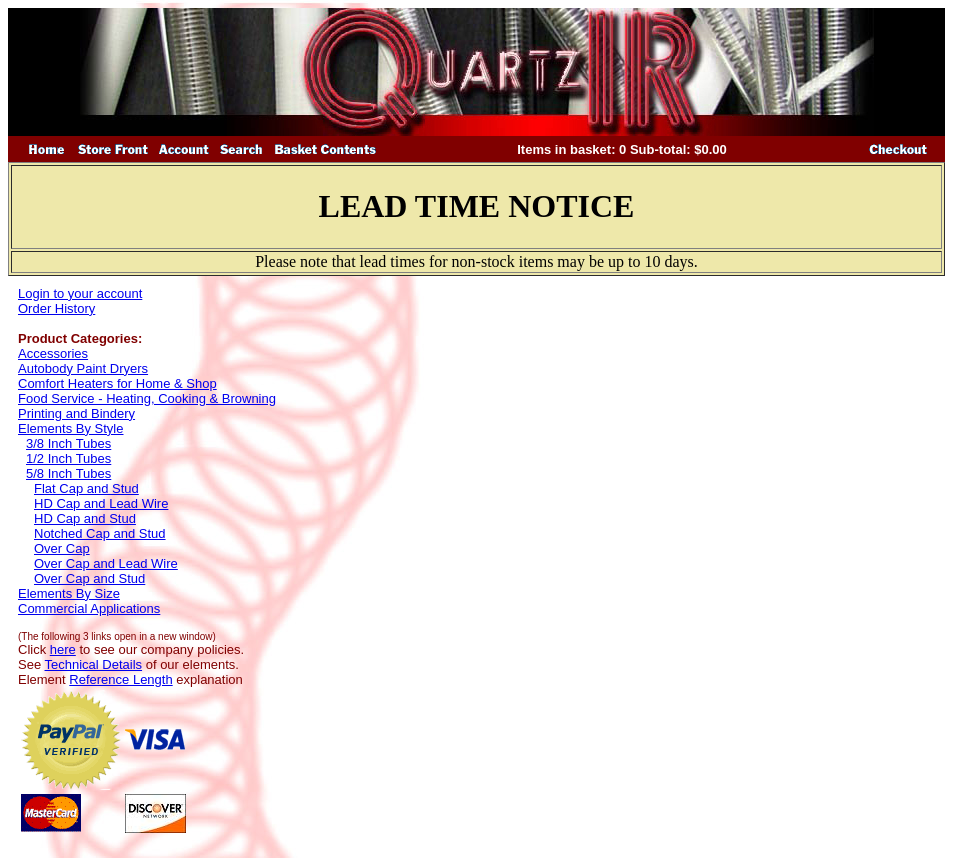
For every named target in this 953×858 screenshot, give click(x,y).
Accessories (53, 353)
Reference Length (120, 679)
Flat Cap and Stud (86, 488)
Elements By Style (71, 428)
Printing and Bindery (76, 413)
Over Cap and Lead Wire (106, 563)
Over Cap (62, 548)
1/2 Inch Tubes (68, 458)
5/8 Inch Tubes (68, 473)
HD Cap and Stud (85, 518)
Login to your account (80, 293)
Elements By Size (69, 593)
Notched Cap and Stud (100, 533)
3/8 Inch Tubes (68, 443)
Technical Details (94, 664)
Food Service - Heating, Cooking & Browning (147, 398)
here (63, 649)
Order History (56, 308)
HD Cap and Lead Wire (101, 503)
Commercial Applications (89, 608)
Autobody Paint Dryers (83, 368)
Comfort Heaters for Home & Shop (117, 383)
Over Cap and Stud (89, 578)
